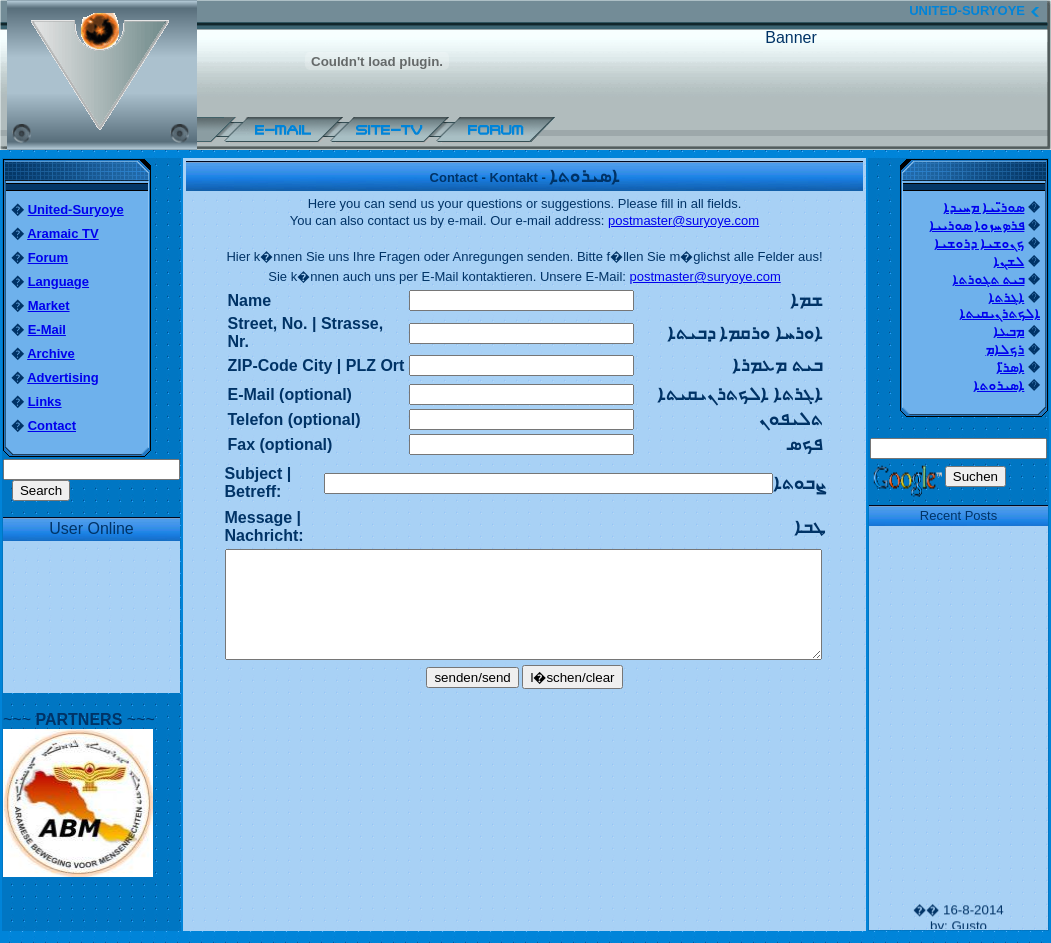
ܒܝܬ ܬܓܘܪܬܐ (988, 279)
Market (49, 305)
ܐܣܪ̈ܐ (1010, 367)
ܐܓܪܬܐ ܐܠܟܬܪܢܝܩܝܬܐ (999, 305)
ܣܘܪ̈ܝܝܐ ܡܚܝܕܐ (984, 207)
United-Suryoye (76, 209)
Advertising (63, 377)
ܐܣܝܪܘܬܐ (998, 385)
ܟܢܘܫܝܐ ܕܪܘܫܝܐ (979, 243)
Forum (48, 257)
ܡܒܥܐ (1008, 331)
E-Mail (47, 329)
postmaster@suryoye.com (683, 220)
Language (58, 281)
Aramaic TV (63, 233)
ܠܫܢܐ (1008, 261)
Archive (51, 353)
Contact (52, 425)
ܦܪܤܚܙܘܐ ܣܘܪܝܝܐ (977, 225)
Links (45, 401)
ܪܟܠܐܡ (1004, 349)
